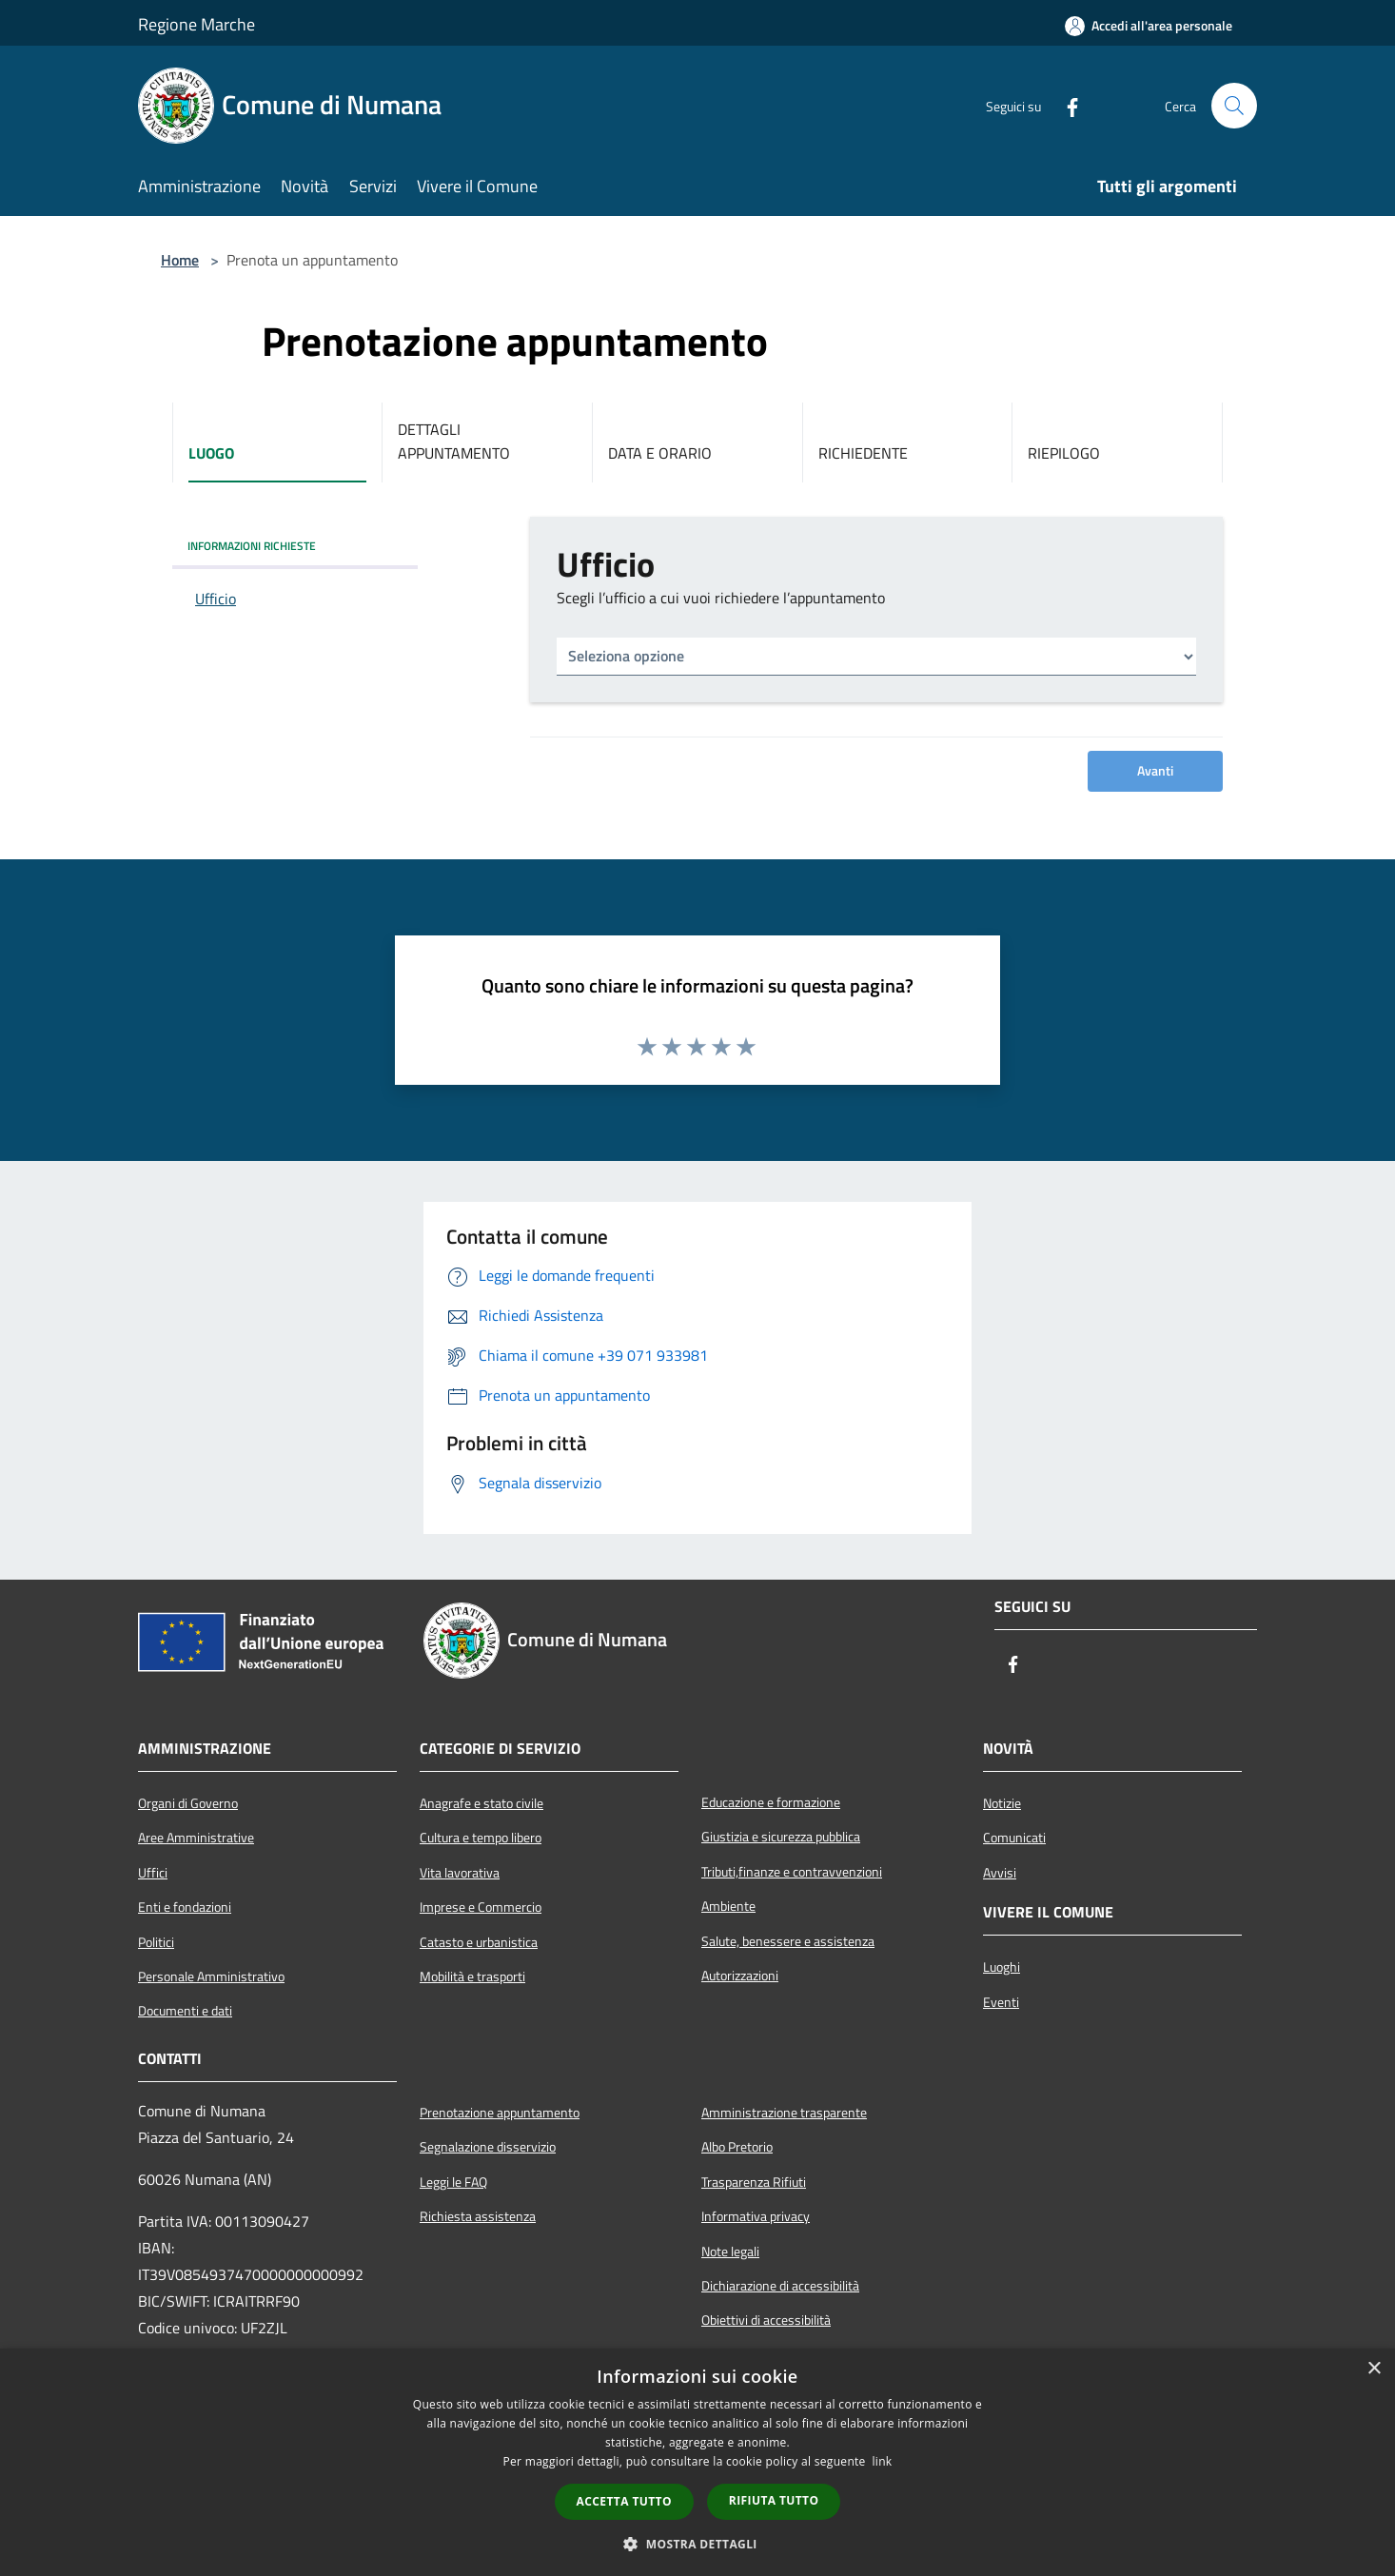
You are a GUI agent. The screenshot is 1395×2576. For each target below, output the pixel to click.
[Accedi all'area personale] (1148, 25)
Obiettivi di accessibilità (766, 2320)
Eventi (1001, 2002)
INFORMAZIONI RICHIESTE (251, 546)
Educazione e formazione (770, 1802)
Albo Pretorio (737, 2146)
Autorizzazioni (739, 1975)
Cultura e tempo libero (480, 1837)
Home (180, 259)
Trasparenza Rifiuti (753, 2182)
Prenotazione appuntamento (500, 2112)
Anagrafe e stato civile (481, 1803)
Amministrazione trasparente (784, 2112)
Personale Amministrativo (211, 1976)
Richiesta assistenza (478, 2216)
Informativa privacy (755, 2216)
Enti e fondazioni (184, 1907)
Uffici (152, 1872)
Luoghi (1001, 1967)
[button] (697, 2543)
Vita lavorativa (460, 1872)
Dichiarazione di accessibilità (780, 2285)
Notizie (1002, 1803)
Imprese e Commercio (480, 1907)
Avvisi (999, 1872)
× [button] (1373, 2369)
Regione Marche (196, 24)
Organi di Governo (188, 1803)
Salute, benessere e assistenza (787, 1941)
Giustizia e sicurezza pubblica (780, 1836)
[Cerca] (1234, 105)
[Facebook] (1065, 105)
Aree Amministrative (196, 1837)
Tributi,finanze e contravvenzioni (791, 1871)
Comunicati (1014, 1837)
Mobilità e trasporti (472, 1976)
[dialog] (697, 2462)
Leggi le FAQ (453, 2182)
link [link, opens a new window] (883, 2461)
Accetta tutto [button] (624, 2501)
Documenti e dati (185, 2010)
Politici (156, 1942)
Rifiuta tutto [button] (774, 2500)
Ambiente (728, 1906)
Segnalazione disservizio (488, 2146)
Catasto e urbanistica (479, 1942)
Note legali (730, 2251)
